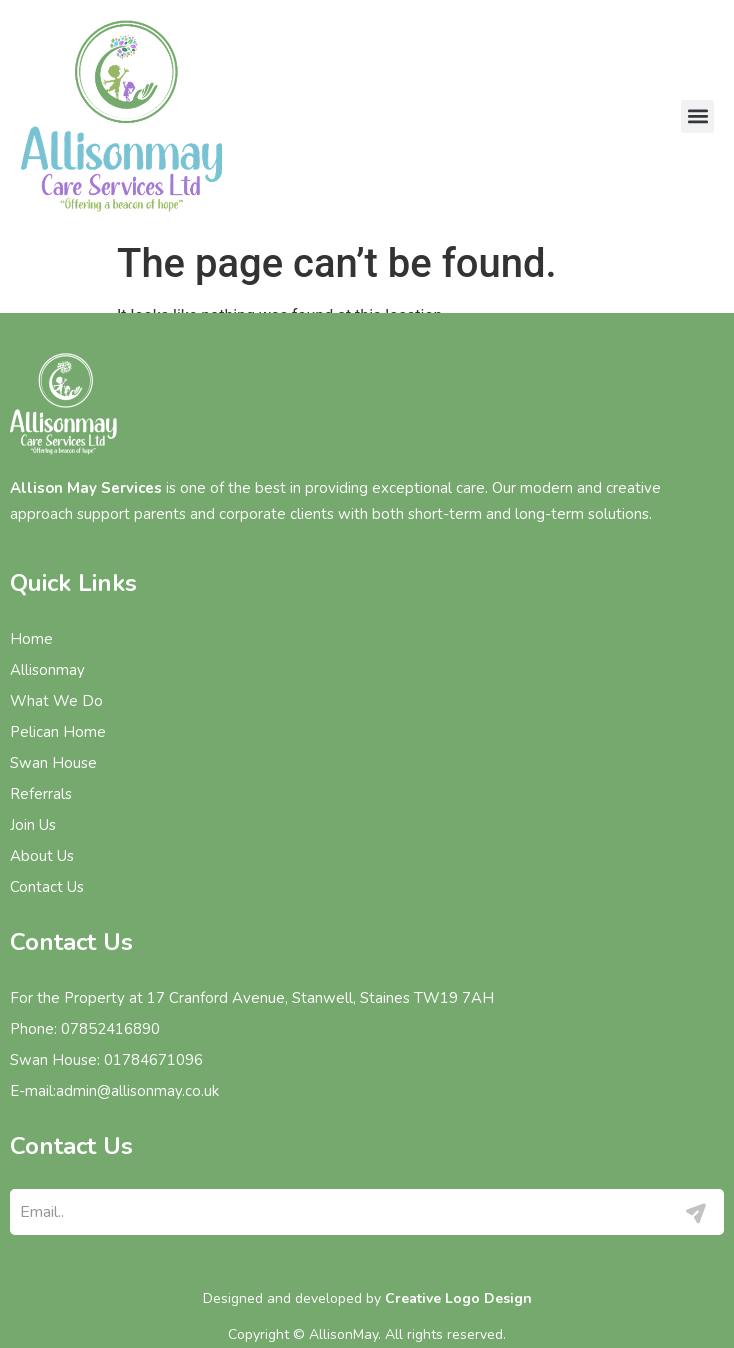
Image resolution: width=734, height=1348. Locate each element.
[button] (697, 116)
